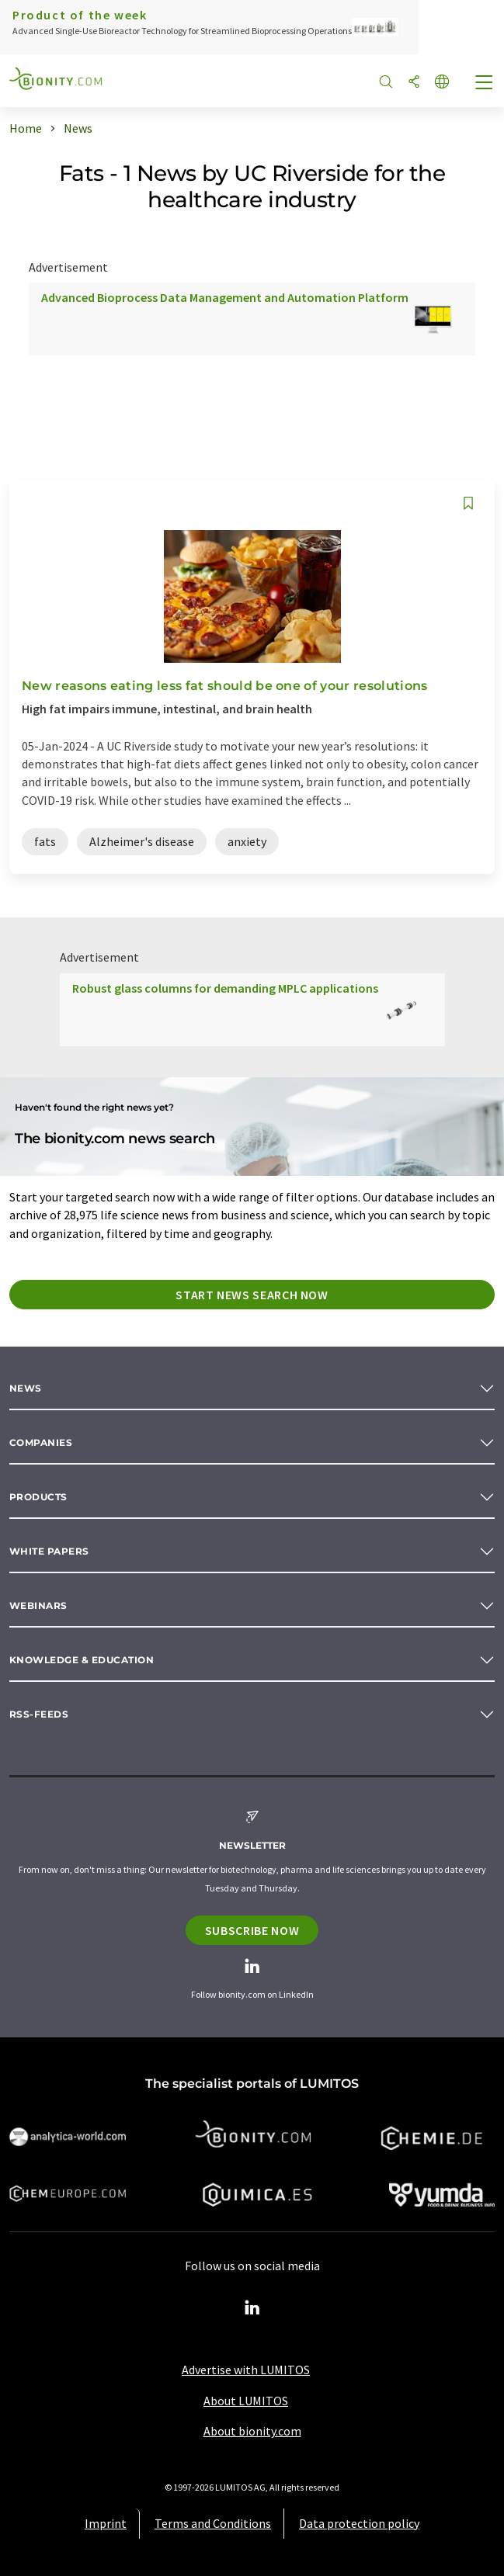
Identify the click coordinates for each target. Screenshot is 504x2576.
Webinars (38, 1605)
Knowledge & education (81, 1660)
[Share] (414, 83)
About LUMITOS (245, 2400)
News (25, 1388)
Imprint (106, 2523)
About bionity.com (252, 2431)
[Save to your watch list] (468, 503)
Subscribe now (252, 1930)
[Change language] (442, 83)
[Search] (386, 83)
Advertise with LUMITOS (246, 2369)
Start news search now (252, 1294)
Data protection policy (359, 2523)
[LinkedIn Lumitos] (252, 2308)
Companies (40, 1442)
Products (38, 1497)
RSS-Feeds (38, 1714)
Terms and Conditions (213, 2523)
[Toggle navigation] (484, 84)
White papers (49, 1551)
